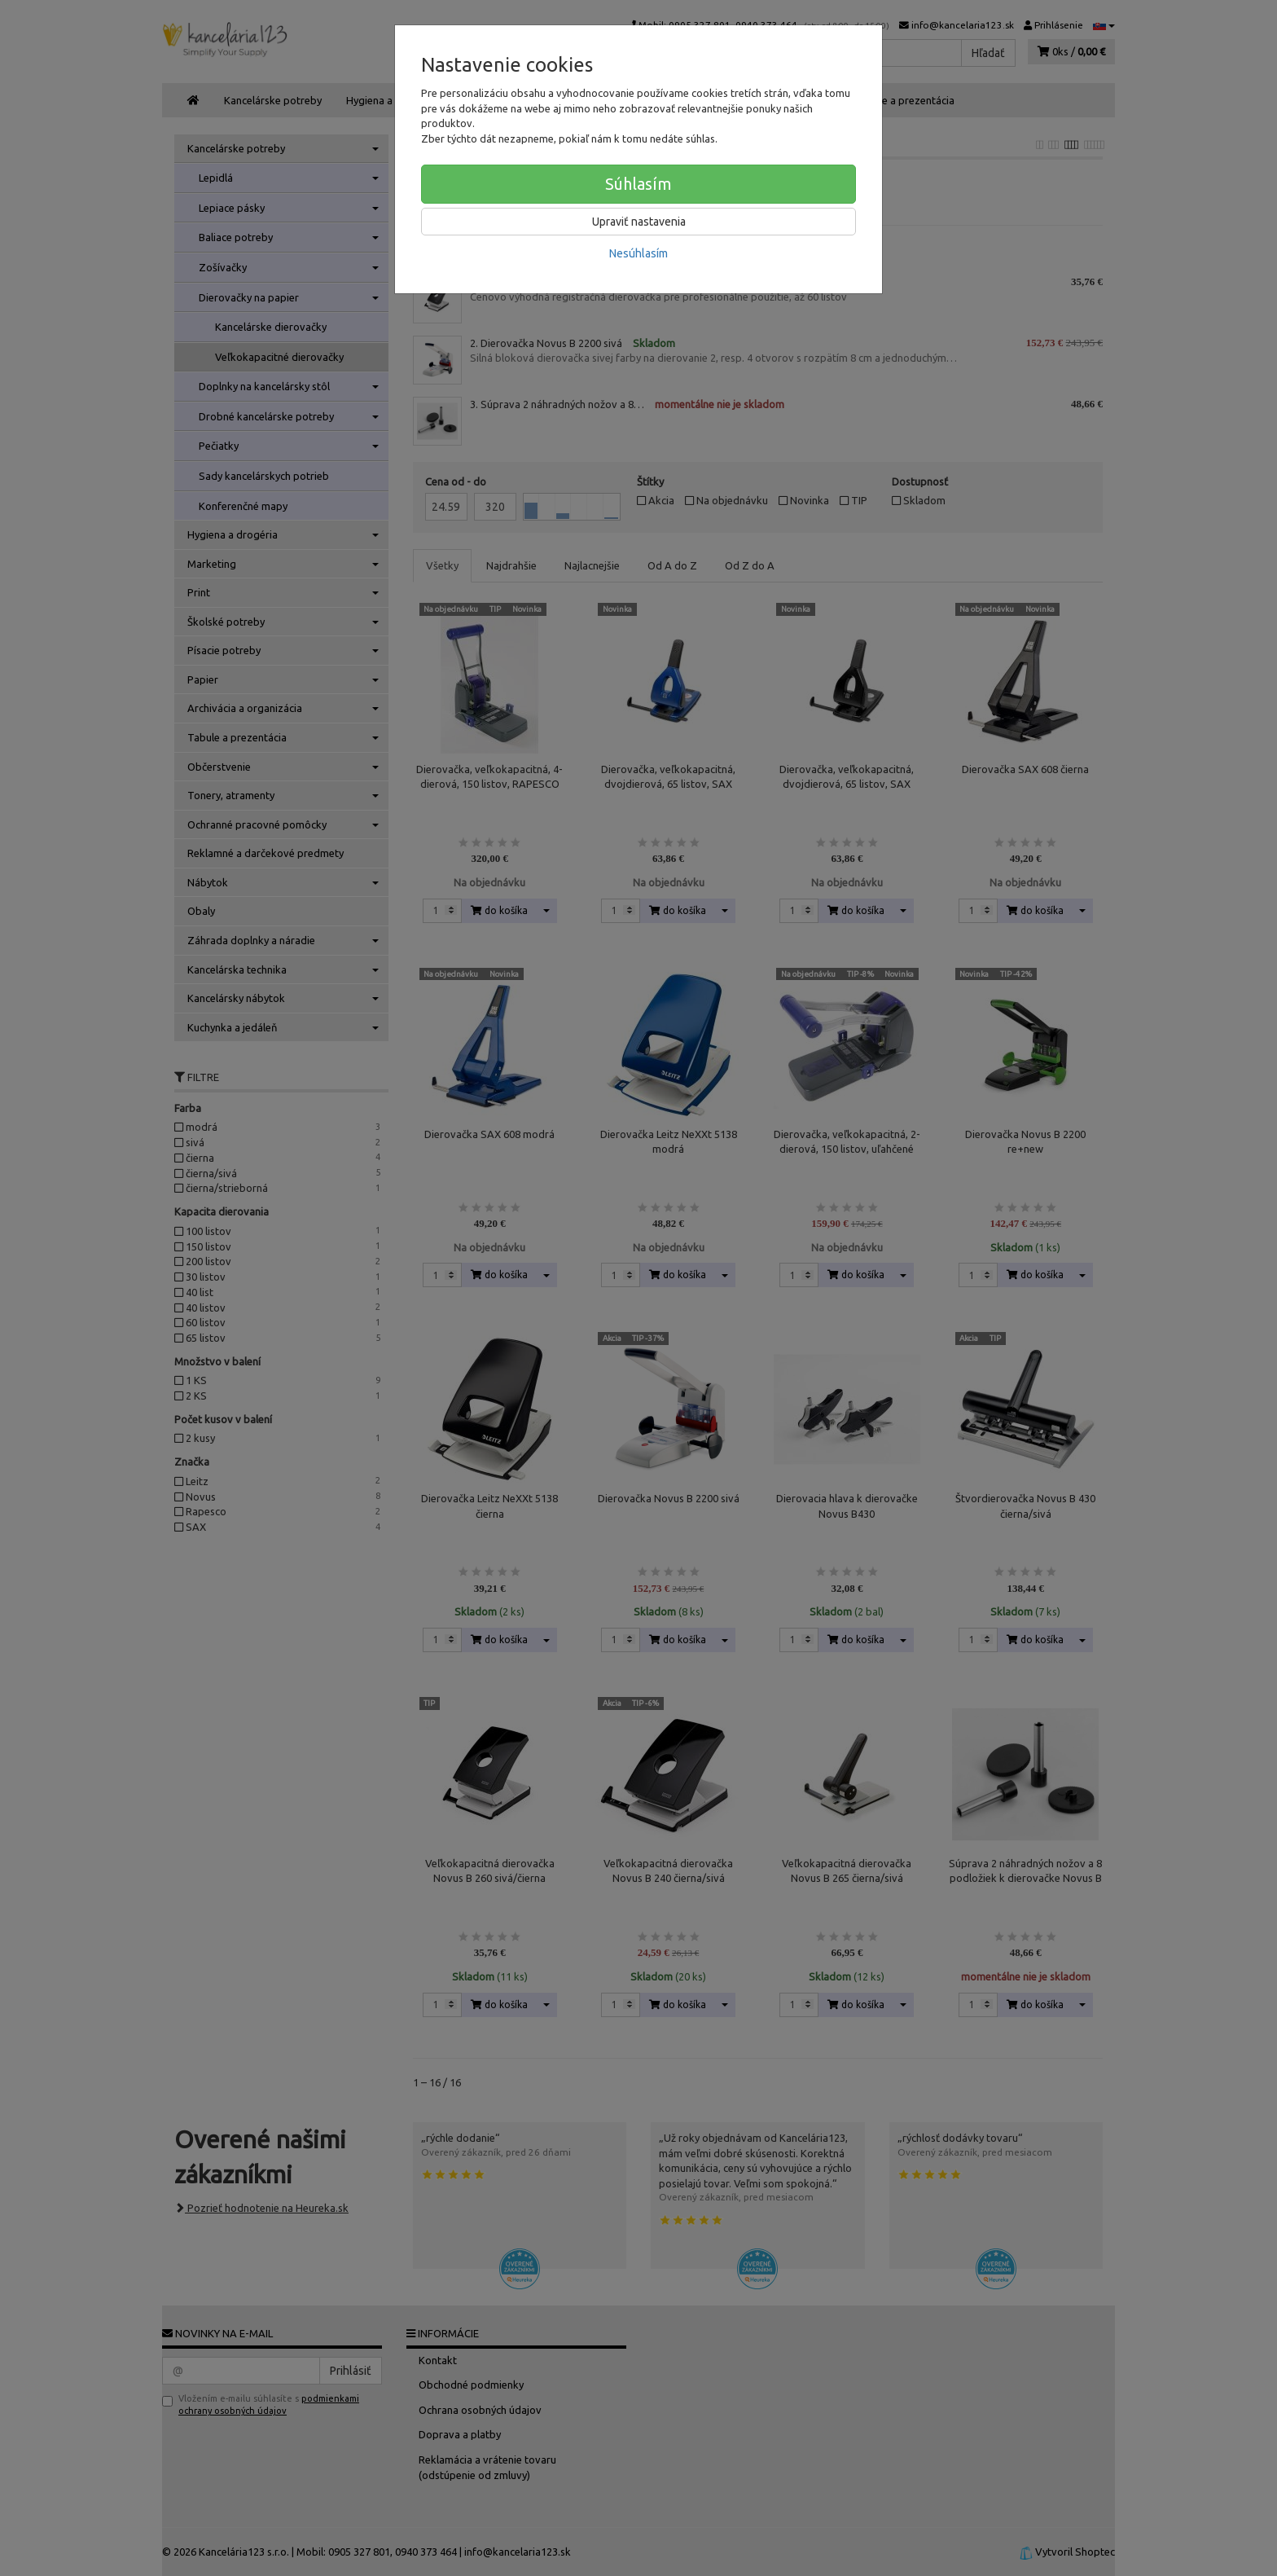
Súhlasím (638, 183)
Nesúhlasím (638, 253)
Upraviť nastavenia (639, 221)
